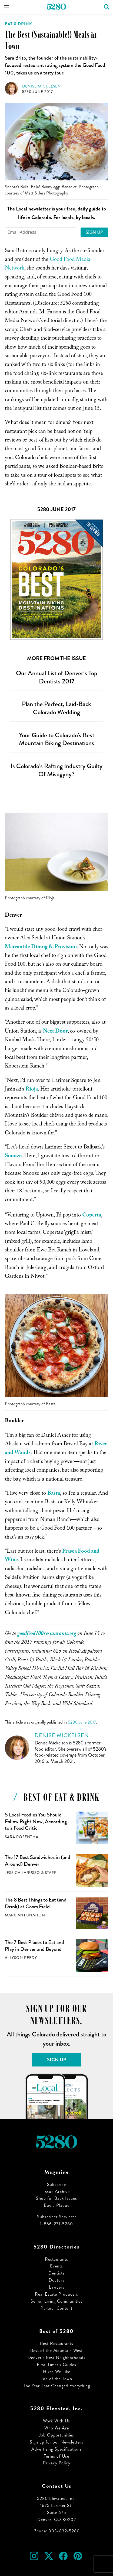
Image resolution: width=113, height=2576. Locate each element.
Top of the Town (56, 2379)
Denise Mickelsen (41, 86)
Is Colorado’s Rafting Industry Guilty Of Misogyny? (56, 770)
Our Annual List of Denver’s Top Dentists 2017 (56, 677)
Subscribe (56, 2184)
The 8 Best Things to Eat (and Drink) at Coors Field (36, 1903)
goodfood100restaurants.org (46, 1634)
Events (56, 2266)
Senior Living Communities (56, 2301)
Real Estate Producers (56, 2294)
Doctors (56, 2280)
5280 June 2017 (37, 91)
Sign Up (94, 232)
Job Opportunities (56, 2435)
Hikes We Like (56, 2372)
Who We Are (56, 2428)
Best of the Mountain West (56, 2350)
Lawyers (56, 2287)
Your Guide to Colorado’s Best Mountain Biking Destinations (56, 739)
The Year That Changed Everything (56, 2386)
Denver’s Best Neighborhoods (56, 2357)
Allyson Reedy (21, 1957)
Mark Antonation (25, 1915)
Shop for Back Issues (56, 2198)
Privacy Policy (56, 2463)
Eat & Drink (18, 24)
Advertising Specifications (56, 2449)
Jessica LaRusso (22, 1872)
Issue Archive (57, 2191)
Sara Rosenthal (23, 1836)
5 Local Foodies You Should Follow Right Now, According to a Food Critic (36, 1821)
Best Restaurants (56, 2343)
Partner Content (56, 2308)
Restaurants (56, 2259)
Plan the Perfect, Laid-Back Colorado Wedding (56, 708)
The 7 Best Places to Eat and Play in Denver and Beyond (34, 1945)
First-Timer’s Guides (56, 2364)
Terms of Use (56, 2456)
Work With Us (56, 2421)
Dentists (56, 2273)
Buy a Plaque (56, 2205)
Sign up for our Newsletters (56, 2442)
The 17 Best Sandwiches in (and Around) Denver (37, 1860)
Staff (51, 1872)
